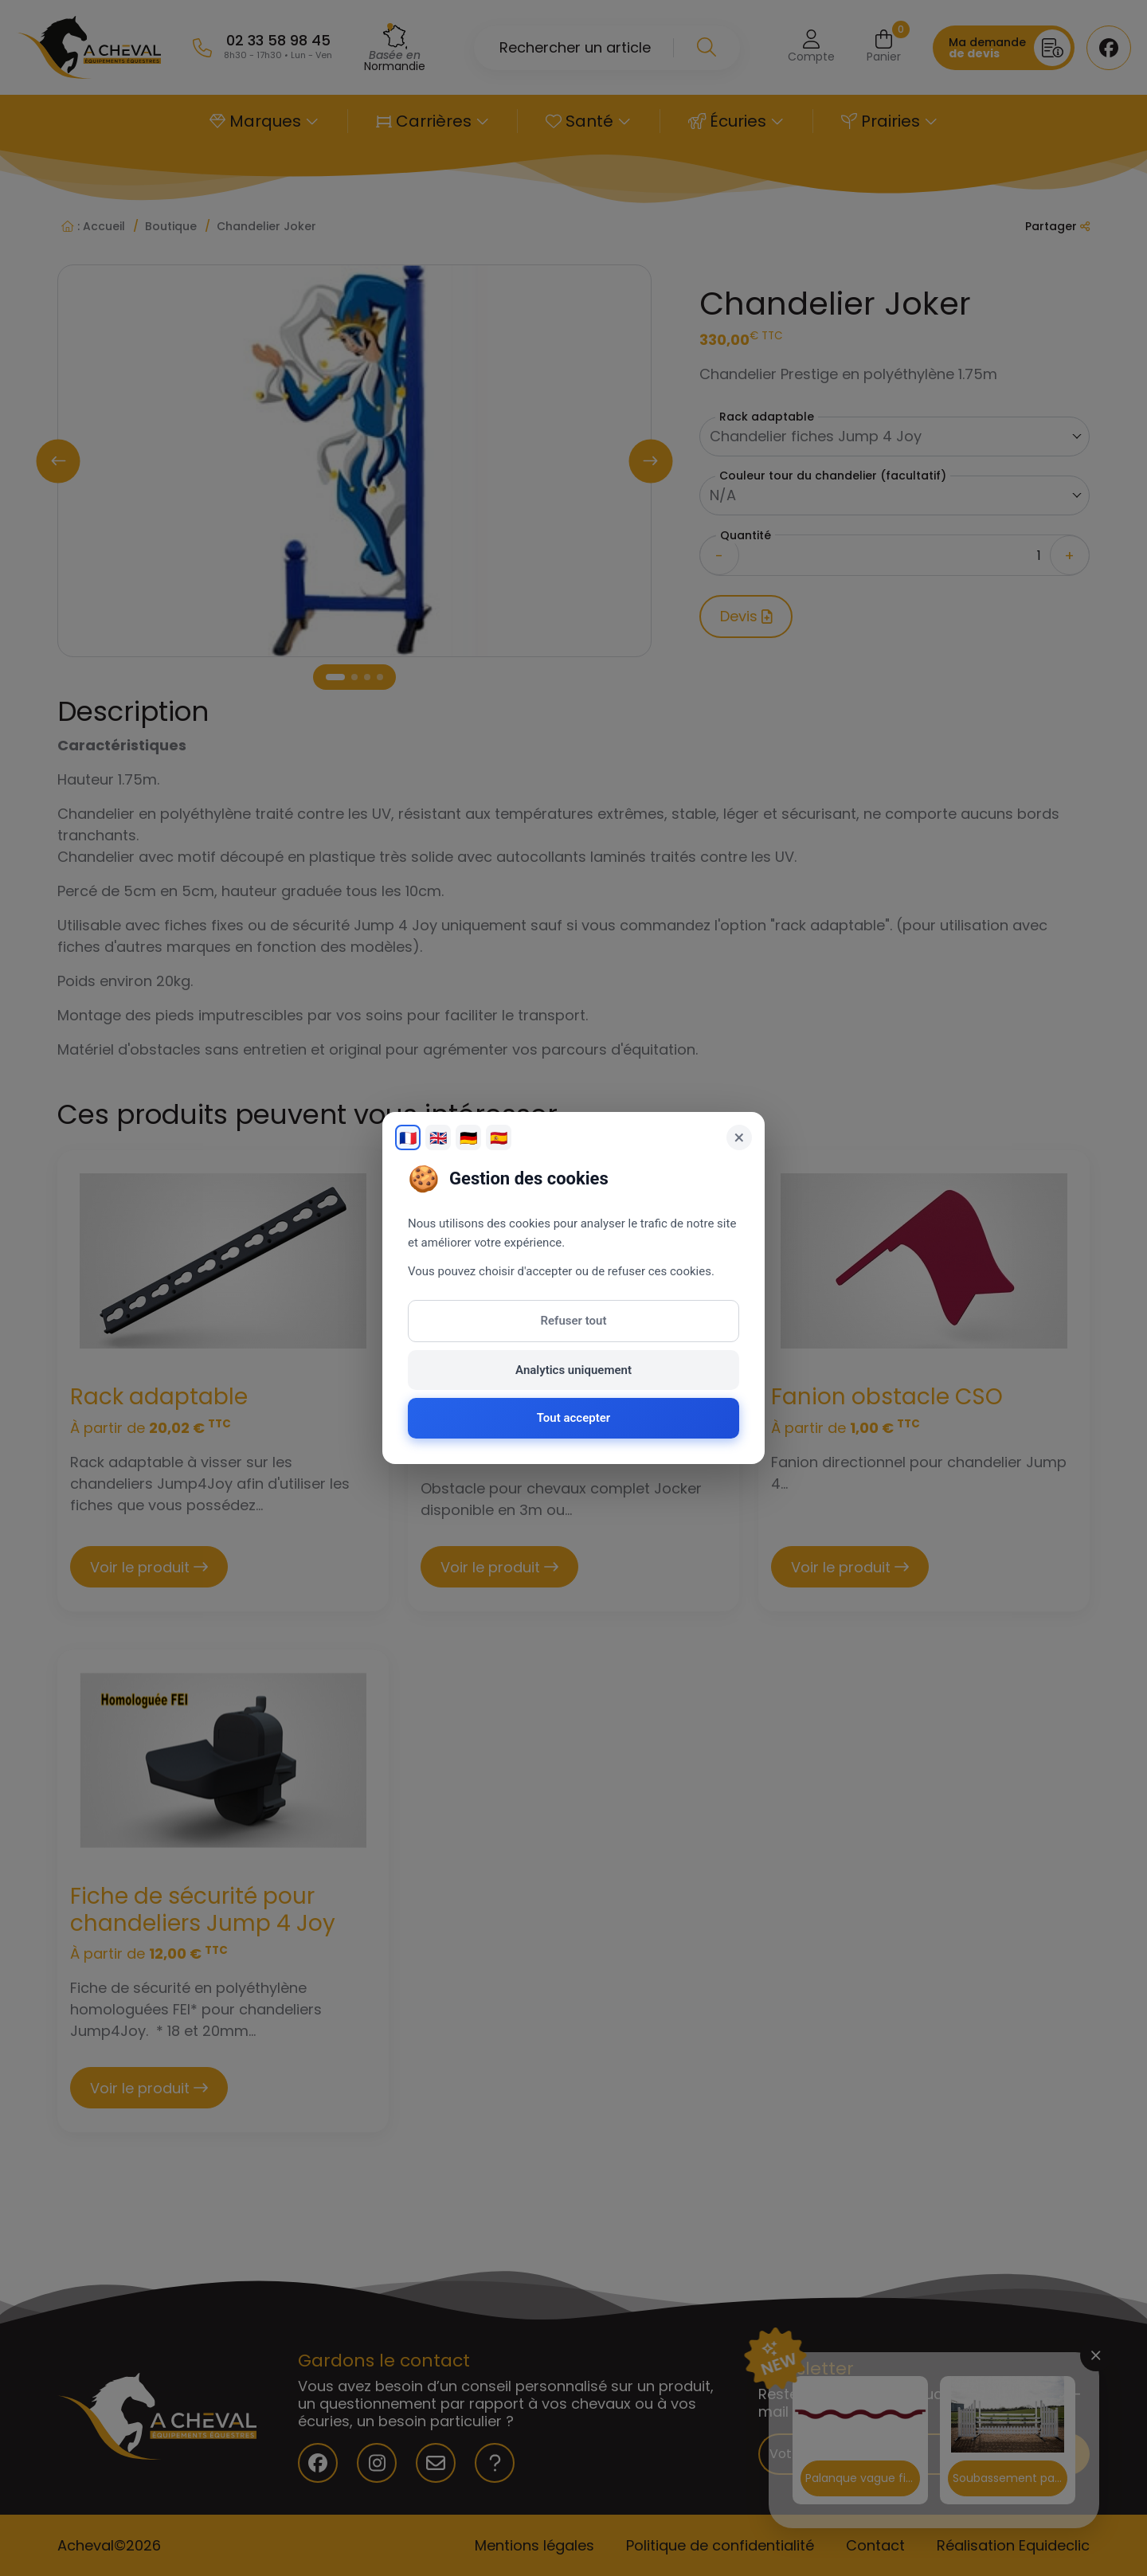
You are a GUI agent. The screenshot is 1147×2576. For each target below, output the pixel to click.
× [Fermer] (739, 1137)
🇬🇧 (438, 1137)
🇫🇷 (408, 1137)
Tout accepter (573, 1418)
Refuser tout (574, 1320)
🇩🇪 (468, 1137)
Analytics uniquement (573, 1370)
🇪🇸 (498, 1137)
